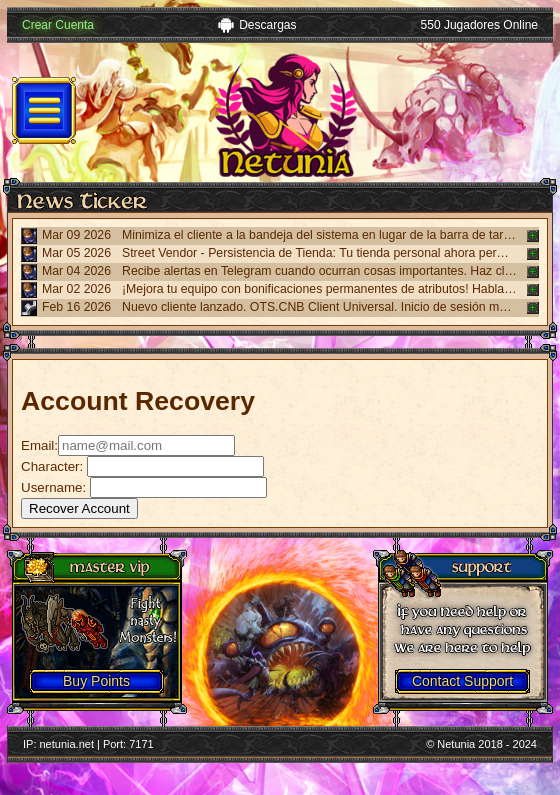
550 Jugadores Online (479, 25)
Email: (39, 445)
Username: (53, 487)
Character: (54, 466)
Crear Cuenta (58, 25)
